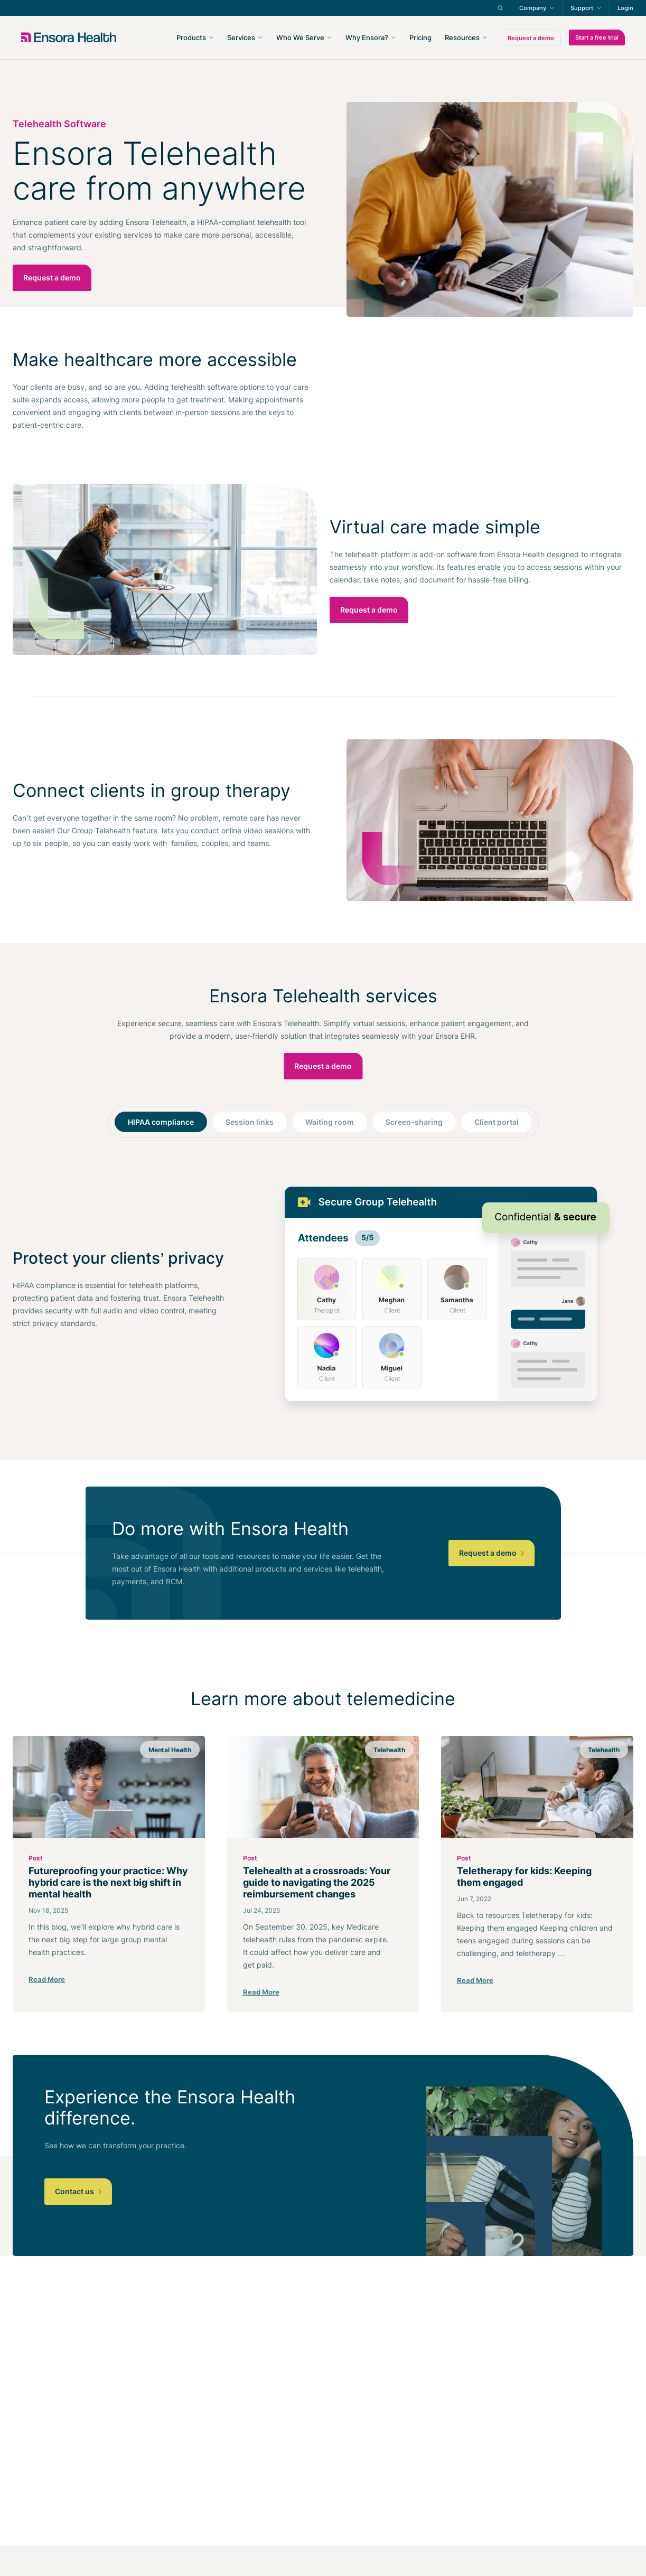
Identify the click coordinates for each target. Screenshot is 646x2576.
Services (241, 37)
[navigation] (379, 37)
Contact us (78, 2191)
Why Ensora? (366, 37)
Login (625, 8)
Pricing (420, 37)
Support (581, 8)
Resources (462, 37)
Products (191, 37)
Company (532, 8)
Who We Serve (300, 37)
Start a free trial (597, 37)
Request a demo (531, 38)
